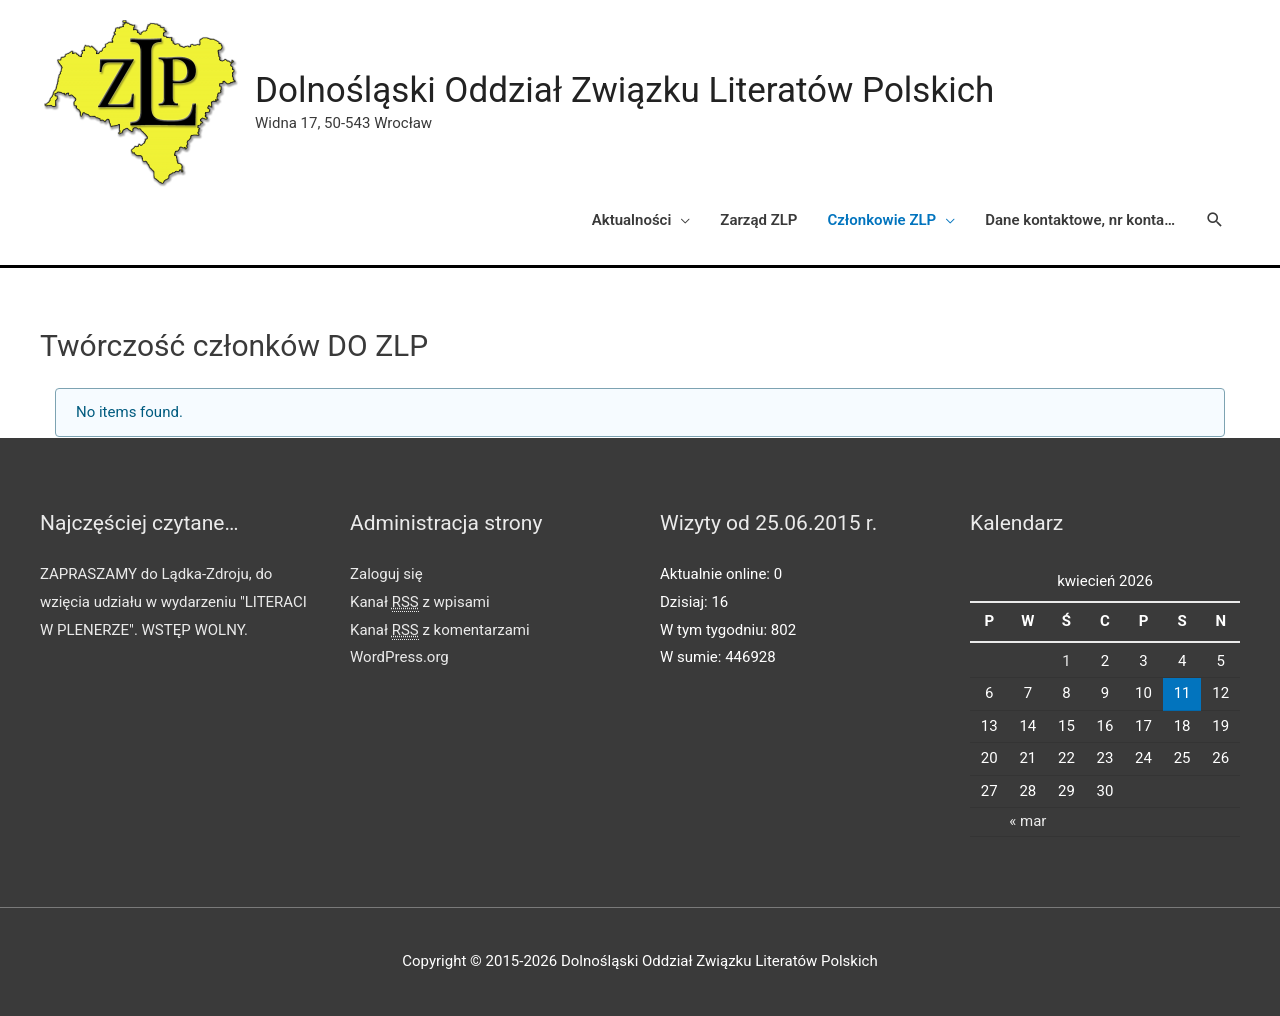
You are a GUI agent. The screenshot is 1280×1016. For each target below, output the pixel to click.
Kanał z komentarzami (440, 630)
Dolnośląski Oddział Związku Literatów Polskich (624, 90)
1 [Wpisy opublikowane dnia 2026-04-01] (1066, 661)
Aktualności (632, 220)
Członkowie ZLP (881, 220)
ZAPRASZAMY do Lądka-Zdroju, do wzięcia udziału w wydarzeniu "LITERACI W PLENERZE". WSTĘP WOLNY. (173, 602)
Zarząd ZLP (758, 220)
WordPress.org (399, 657)
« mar (1027, 821)
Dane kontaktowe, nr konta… (1080, 220)
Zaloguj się (386, 574)
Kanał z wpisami (420, 602)
